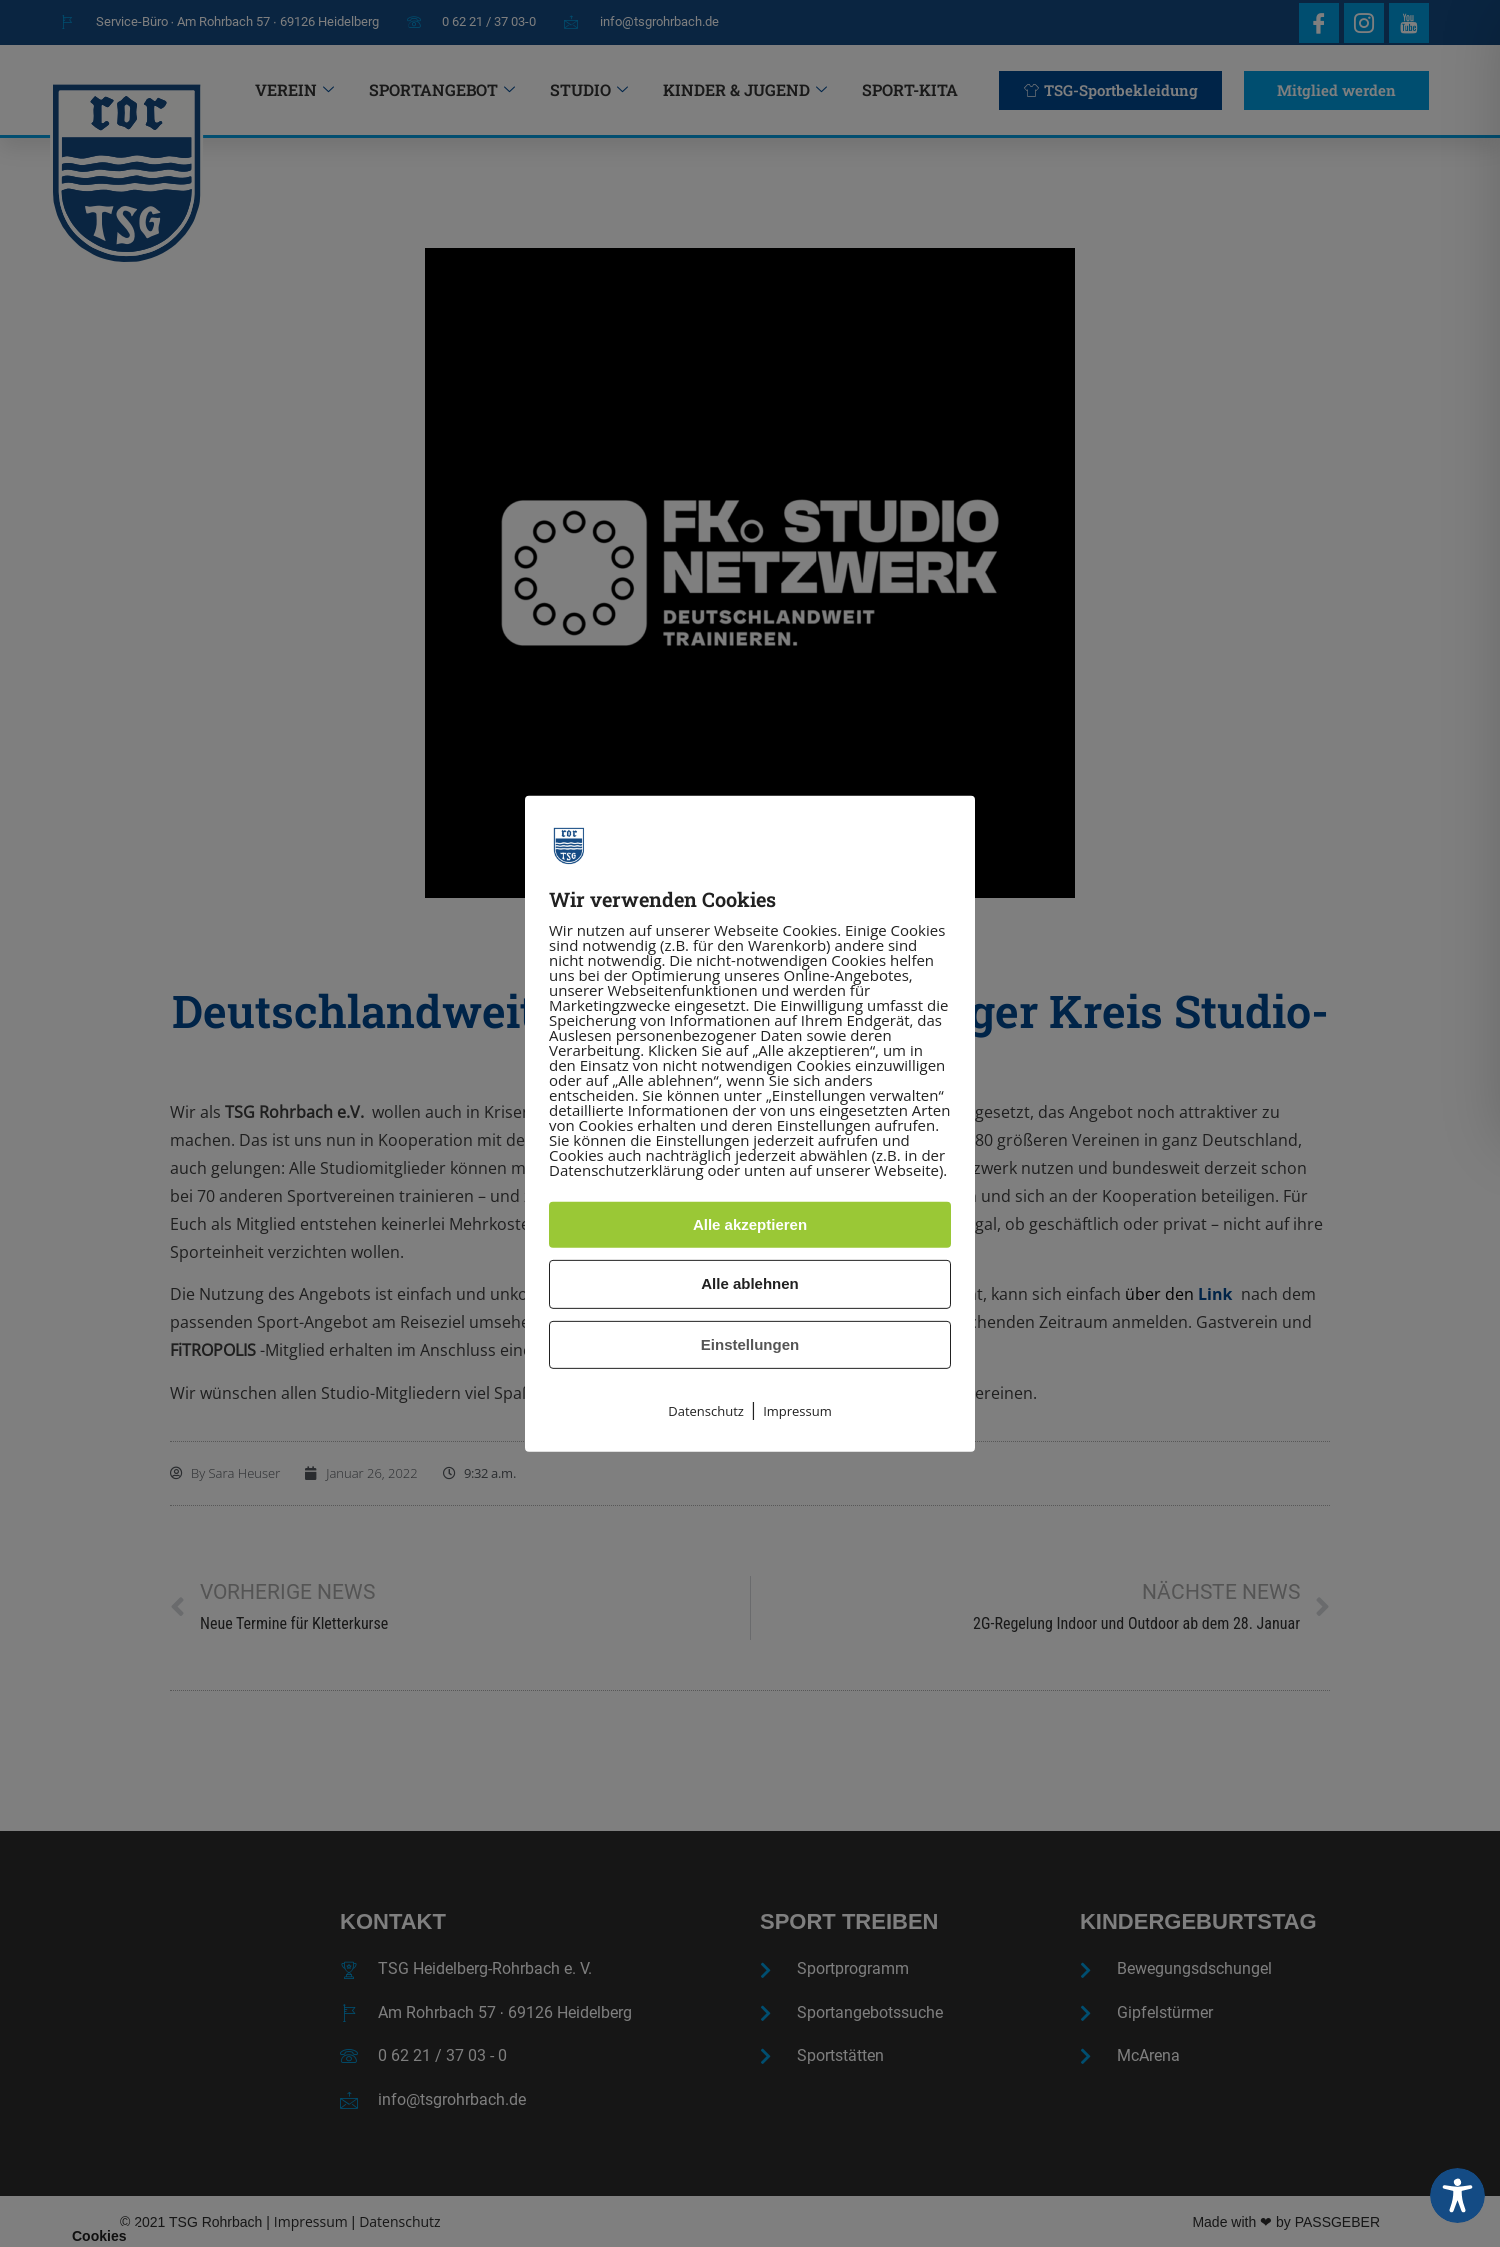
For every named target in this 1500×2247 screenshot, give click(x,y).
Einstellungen (750, 1344)
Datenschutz (706, 1411)
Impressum (797, 1411)
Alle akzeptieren (750, 1224)
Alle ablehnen (750, 1283)
